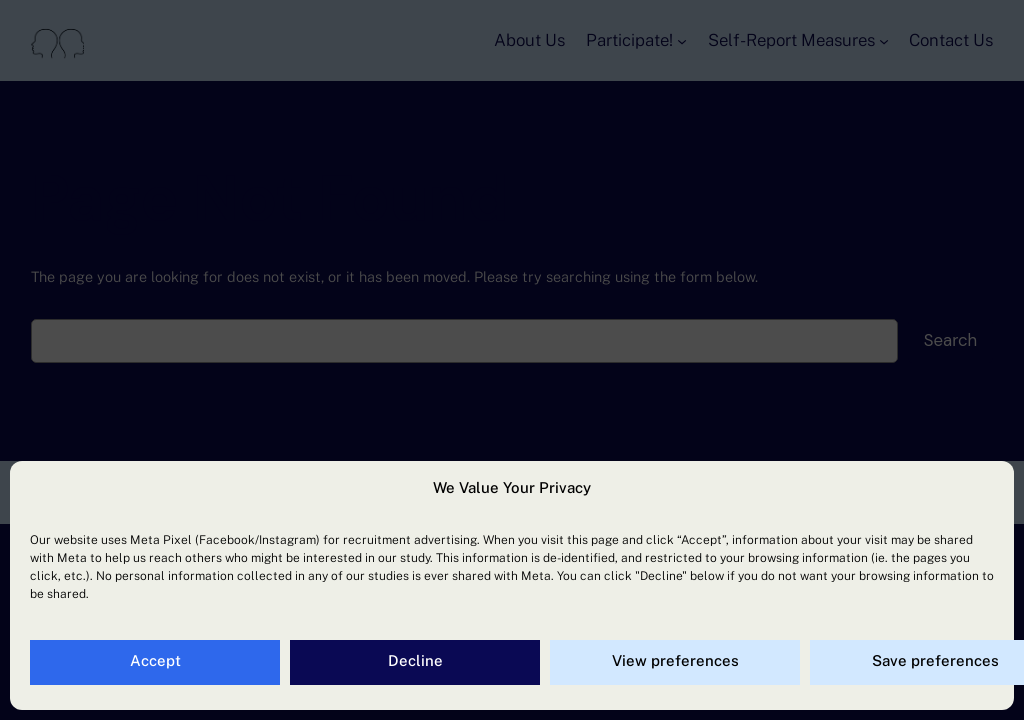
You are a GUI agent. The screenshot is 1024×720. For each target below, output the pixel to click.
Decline (415, 660)
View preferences (675, 660)
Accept (155, 660)
